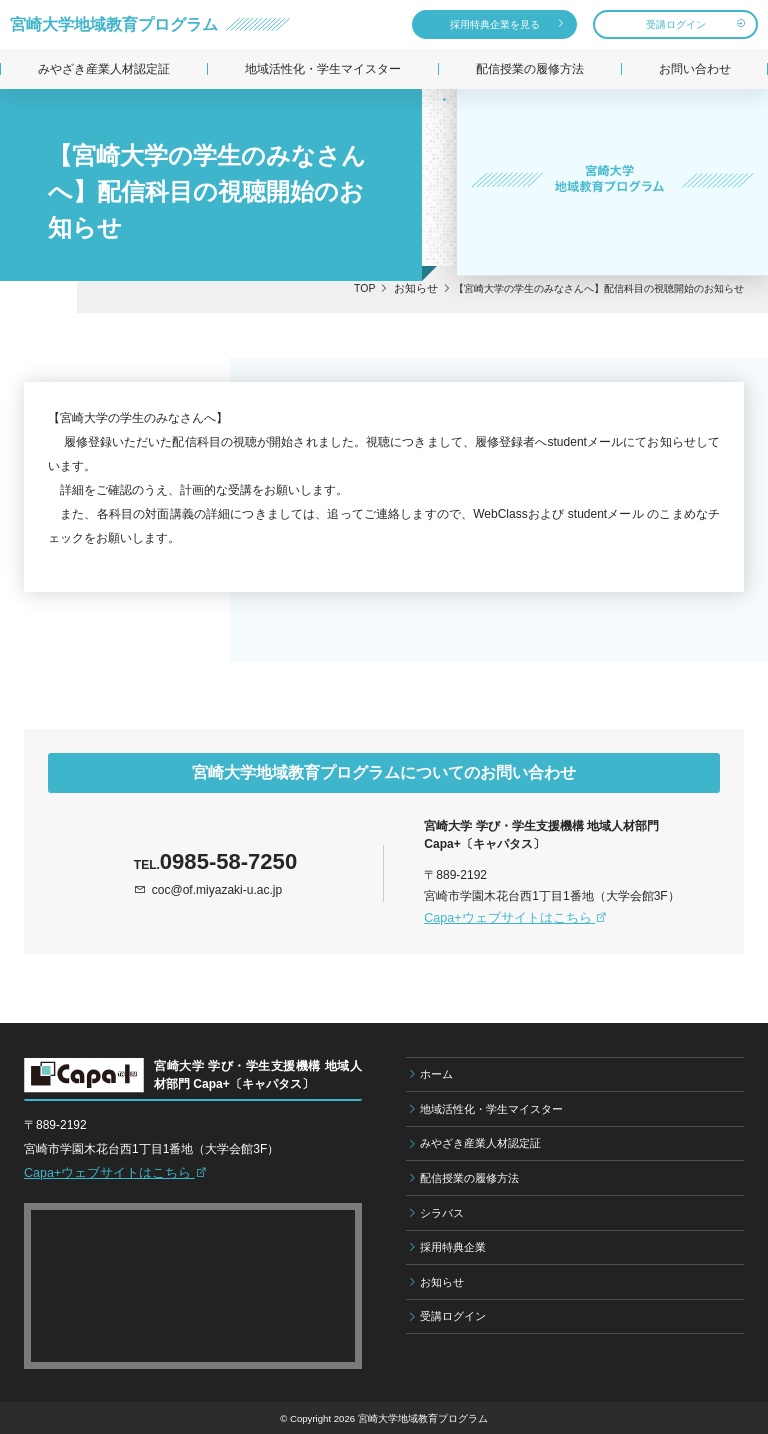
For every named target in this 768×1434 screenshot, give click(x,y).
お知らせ (442, 1281)
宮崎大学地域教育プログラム (114, 23)
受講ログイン (676, 24)
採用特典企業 (453, 1246)
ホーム (436, 1073)
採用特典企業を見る (495, 24)
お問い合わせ (695, 69)
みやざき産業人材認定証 (104, 69)
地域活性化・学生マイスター (323, 69)
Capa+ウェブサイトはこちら (509, 917)
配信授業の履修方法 (530, 69)
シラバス (442, 1212)
